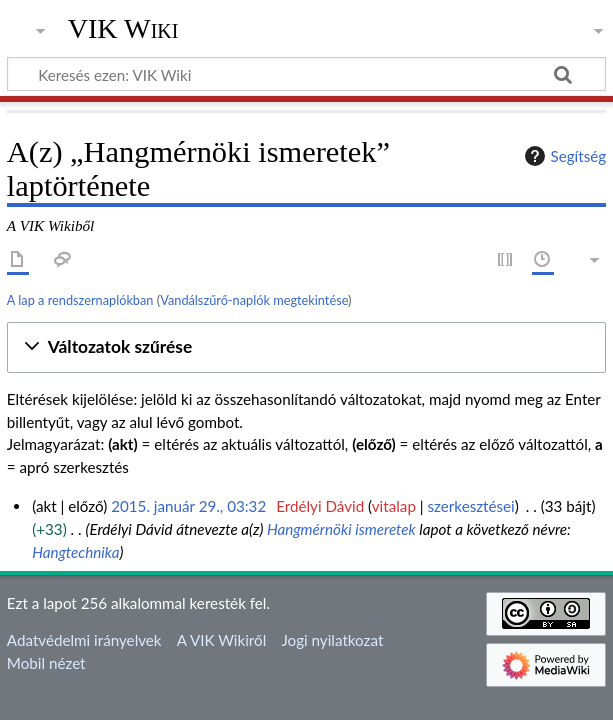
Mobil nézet (46, 663)
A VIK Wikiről (221, 640)
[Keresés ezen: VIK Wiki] (306, 74)
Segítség (563, 156)
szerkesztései (471, 506)
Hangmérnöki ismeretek (341, 529)
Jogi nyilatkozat (332, 640)
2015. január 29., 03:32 (188, 506)
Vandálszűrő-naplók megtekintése (254, 300)
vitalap (394, 506)
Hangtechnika (75, 552)
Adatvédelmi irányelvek (84, 640)
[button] (306, 347)
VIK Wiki (123, 29)
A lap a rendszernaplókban (80, 300)
